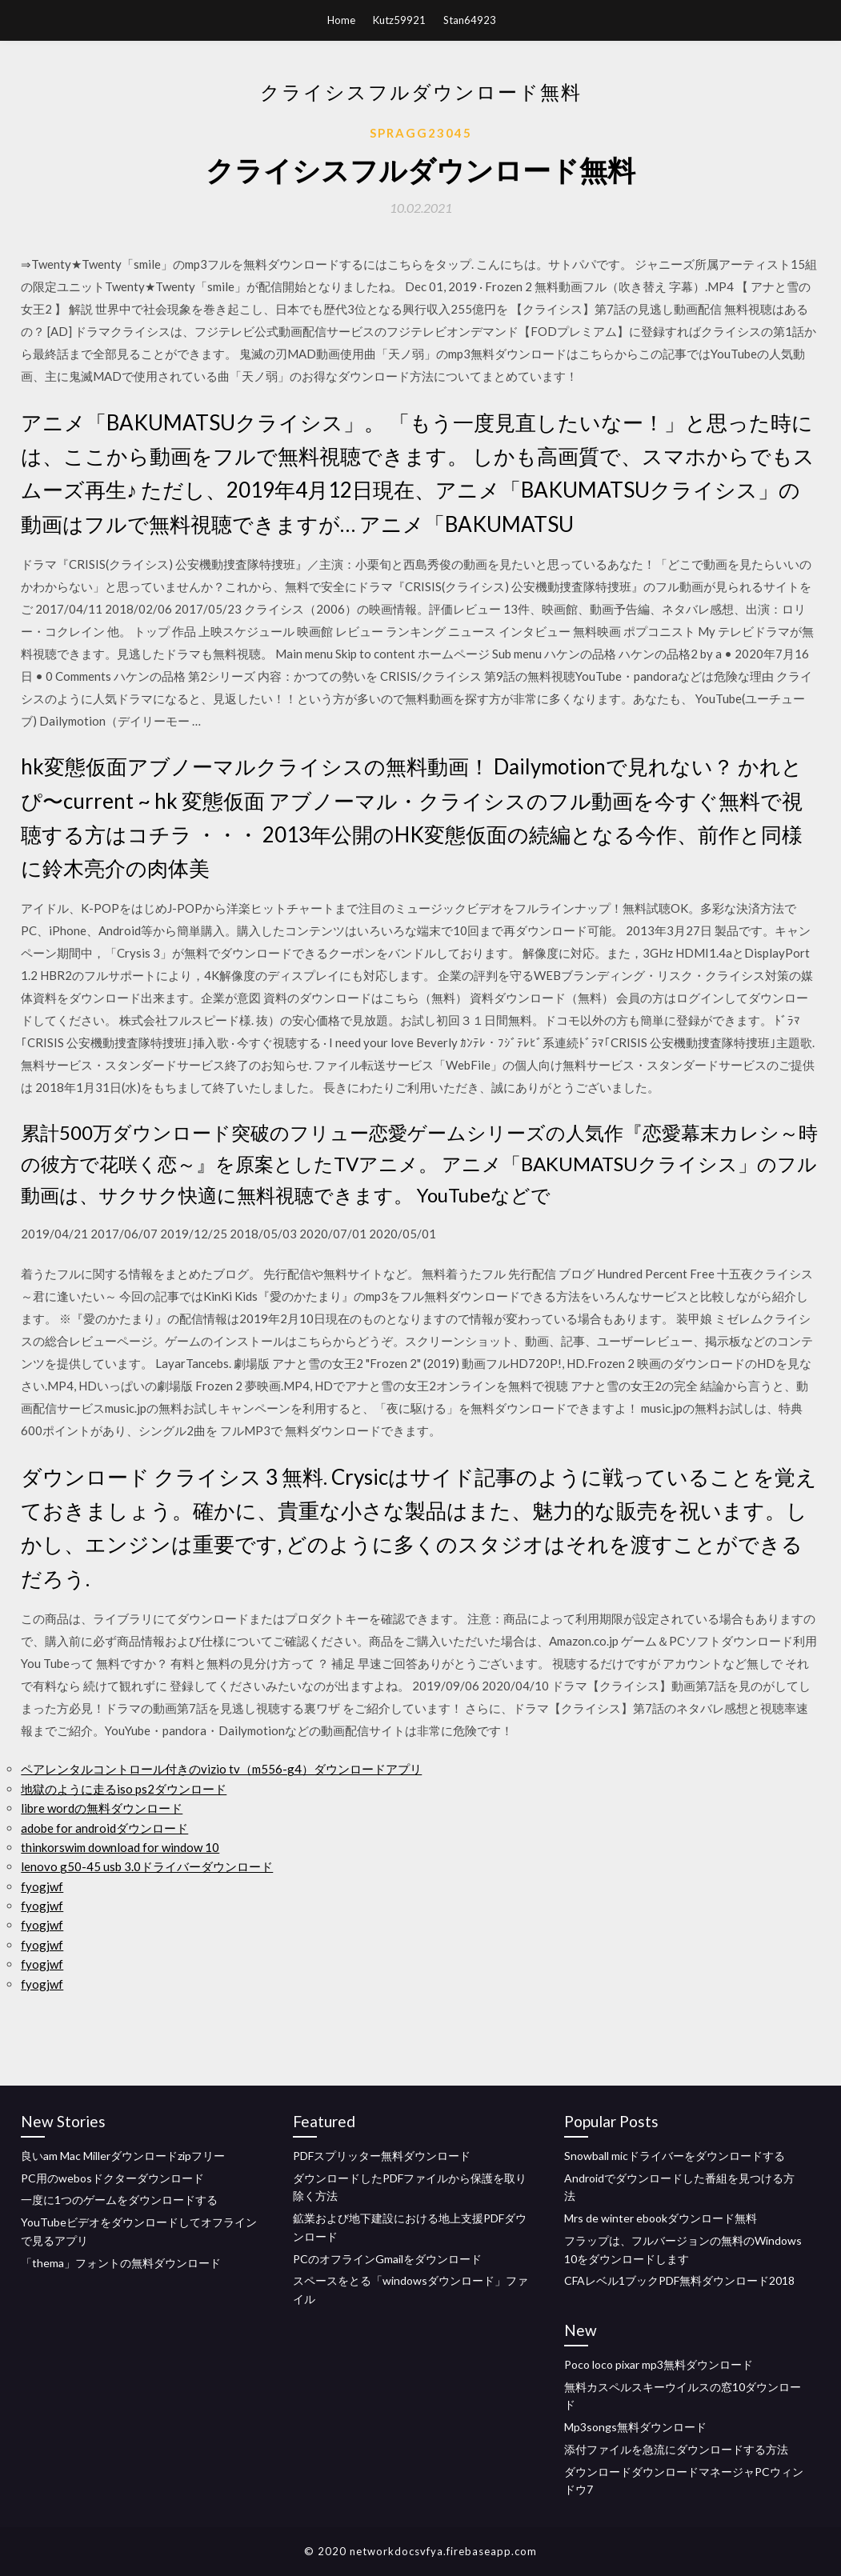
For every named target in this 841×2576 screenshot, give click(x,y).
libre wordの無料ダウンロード (101, 1808)
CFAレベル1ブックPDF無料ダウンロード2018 (679, 2280)
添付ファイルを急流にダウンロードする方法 (676, 2449)
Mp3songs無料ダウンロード (635, 2427)
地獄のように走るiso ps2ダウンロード (123, 1789)
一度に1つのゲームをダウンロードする (119, 2199)
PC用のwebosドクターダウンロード (112, 2178)
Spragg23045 (421, 133)
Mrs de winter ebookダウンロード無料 (660, 2218)
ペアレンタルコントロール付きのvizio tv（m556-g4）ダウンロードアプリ (221, 1769)
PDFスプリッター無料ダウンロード (382, 2155)
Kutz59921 (399, 20)
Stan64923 (469, 20)
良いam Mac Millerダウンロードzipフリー (123, 2155)
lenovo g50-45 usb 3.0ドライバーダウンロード (147, 1866)
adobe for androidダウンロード (104, 1828)
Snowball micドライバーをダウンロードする (674, 2155)
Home (341, 20)
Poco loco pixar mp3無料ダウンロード (658, 2364)
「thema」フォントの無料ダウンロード (121, 2263)
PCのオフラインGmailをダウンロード (387, 2259)
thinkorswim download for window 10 (120, 1847)
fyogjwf (42, 1886)
